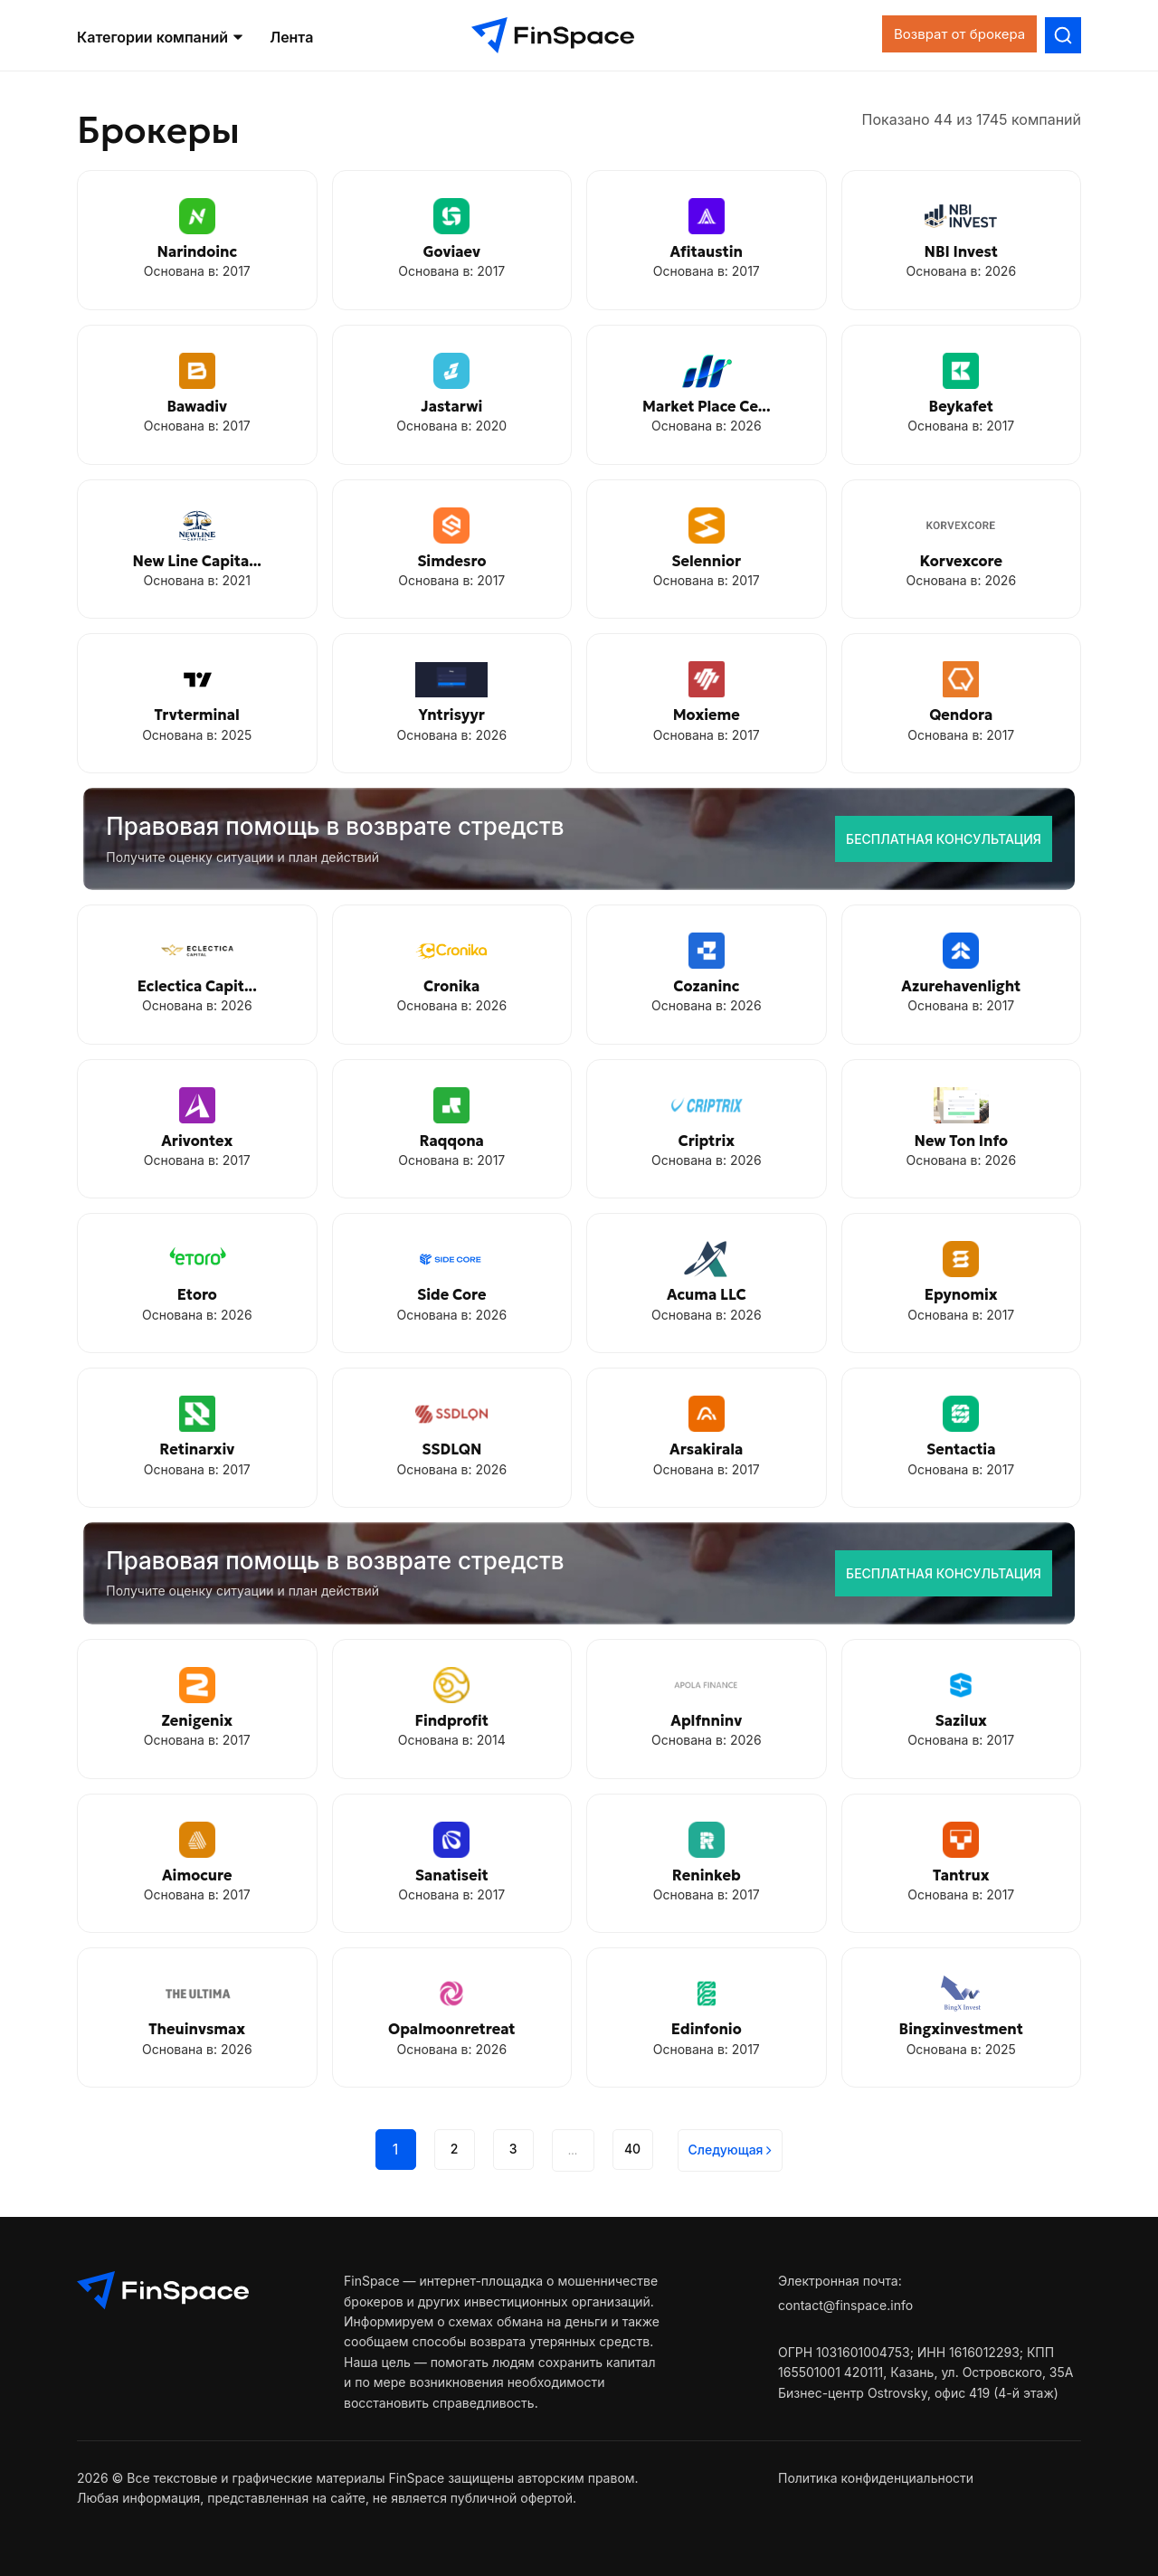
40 (632, 2148)
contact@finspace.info (845, 2305)
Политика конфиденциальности (875, 2478)
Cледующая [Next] (730, 2149)
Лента (291, 40)
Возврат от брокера (940, 37)
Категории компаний (159, 40)
